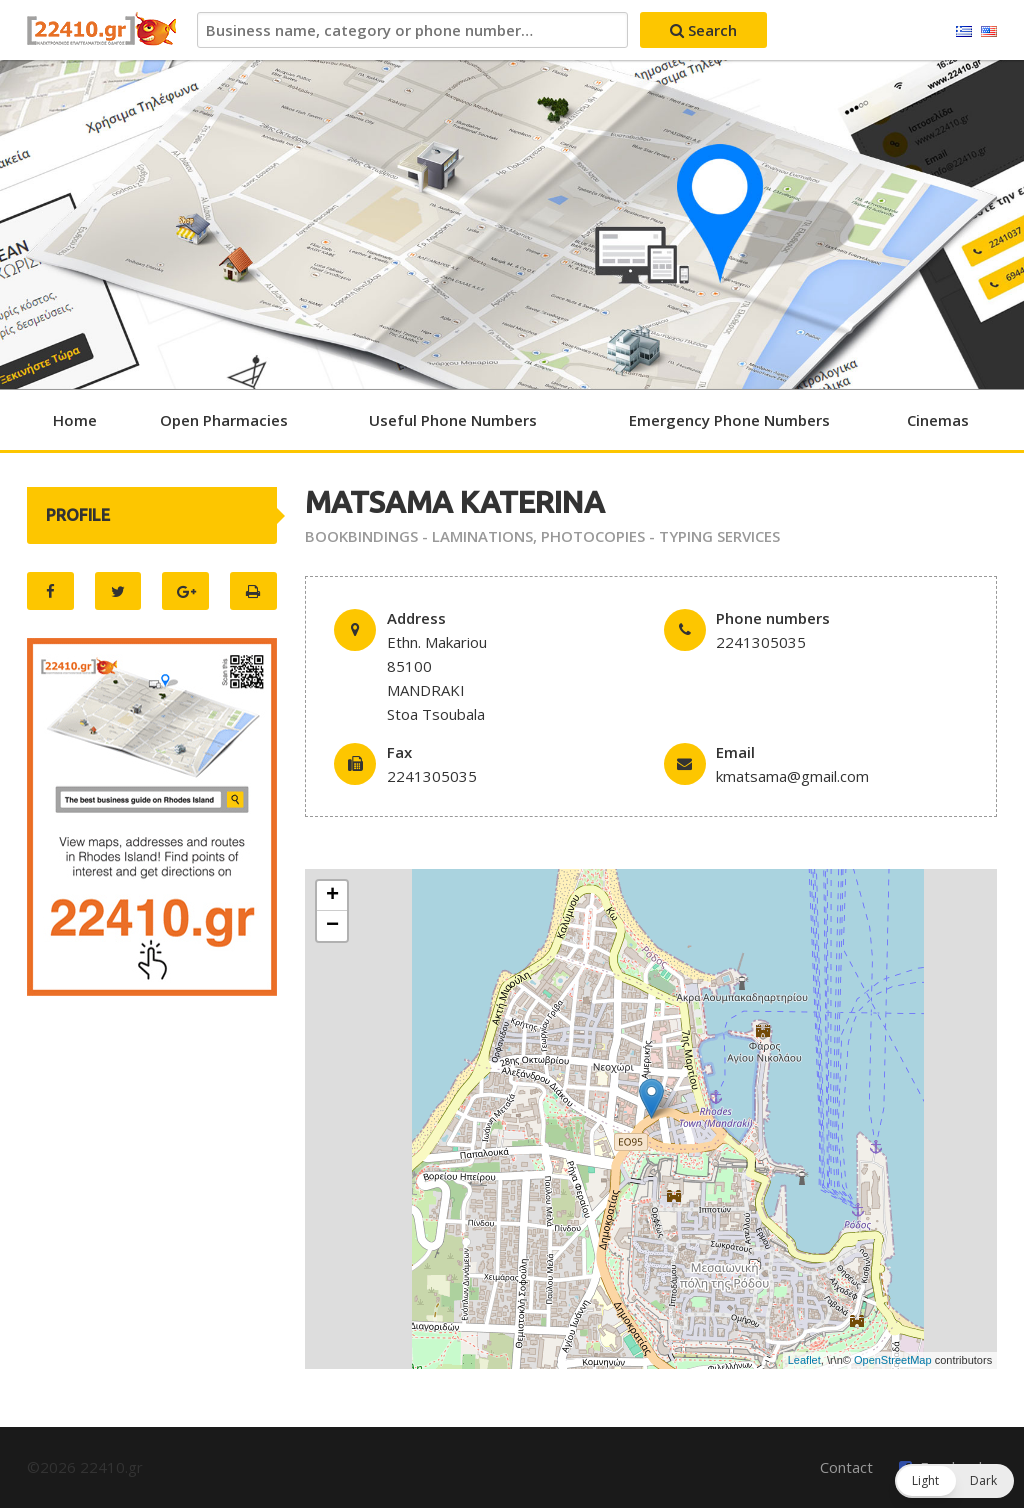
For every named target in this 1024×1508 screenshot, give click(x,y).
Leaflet (804, 1360)
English (989, 32)
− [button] (332, 926)
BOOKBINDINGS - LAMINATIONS (419, 536)
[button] (954, 1481)
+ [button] (332, 896)
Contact (846, 1467)
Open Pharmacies (224, 420)
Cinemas (938, 420)
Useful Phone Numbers (453, 420)
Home (75, 420)
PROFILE (78, 515)
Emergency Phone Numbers (729, 420)
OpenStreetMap (893, 1360)
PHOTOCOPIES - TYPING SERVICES (660, 536)
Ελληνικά (964, 32)
